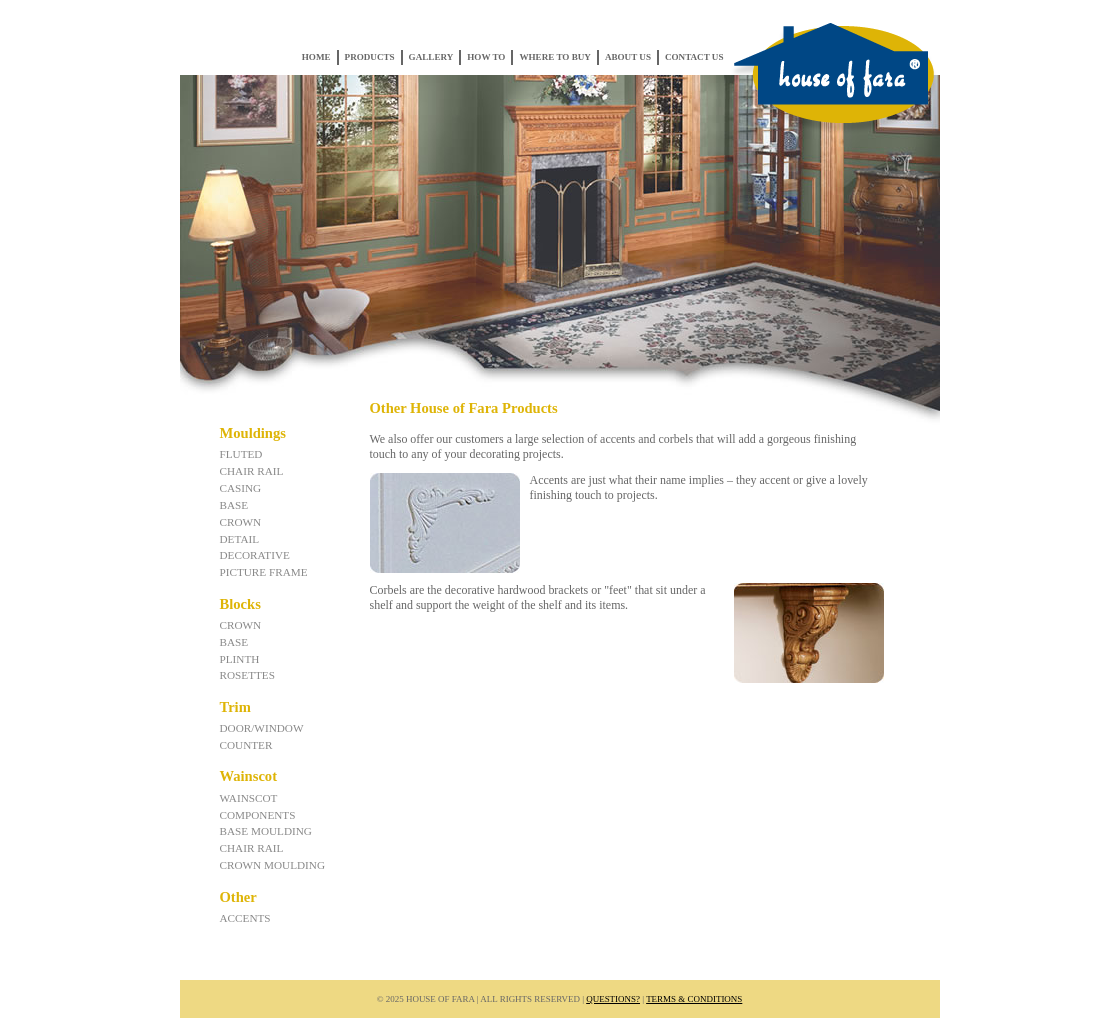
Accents (245, 918)
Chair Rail (252, 471)
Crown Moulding (273, 865)
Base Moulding (266, 831)
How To (486, 57)
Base (234, 505)
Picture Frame (264, 572)
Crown (241, 522)
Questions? (613, 999)
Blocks (240, 604)
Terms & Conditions (694, 999)
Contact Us (694, 57)
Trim (235, 707)
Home (316, 57)
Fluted (241, 454)
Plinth (240, 659)
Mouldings (253, 433)
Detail (240, 539)
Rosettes (247, 675)
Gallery (431, 57)
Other (238, 897)
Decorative (255, 555)
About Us (628, 57)
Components (258, 815)
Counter (246, 745)
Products (370, 57)
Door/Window (262, 728)
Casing (241, 488)
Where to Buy (554, 57)
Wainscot (249, 776)
